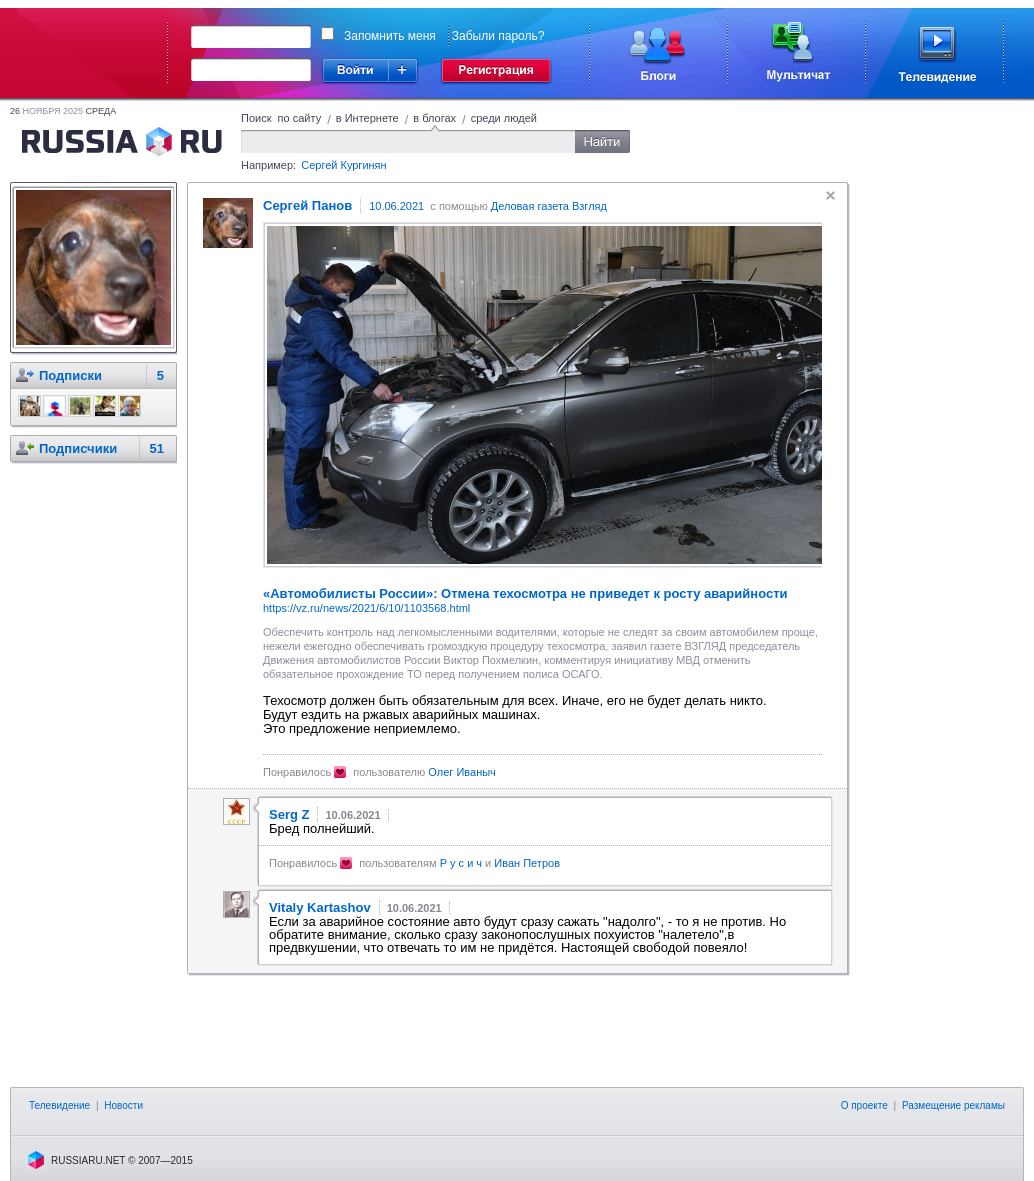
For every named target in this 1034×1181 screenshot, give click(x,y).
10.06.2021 (396, 206)
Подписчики (78, 448)
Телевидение (59, 1105)
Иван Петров (527, 863)
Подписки (70, 375)
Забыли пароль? (498, 36)
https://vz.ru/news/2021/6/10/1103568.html (366, 608)
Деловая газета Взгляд (549, 206)
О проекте (864, 1105)
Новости (123, 1105)
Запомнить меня (390, 36)
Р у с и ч (461, 863)
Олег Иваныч (462, 772)
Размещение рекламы (953, 1105)
